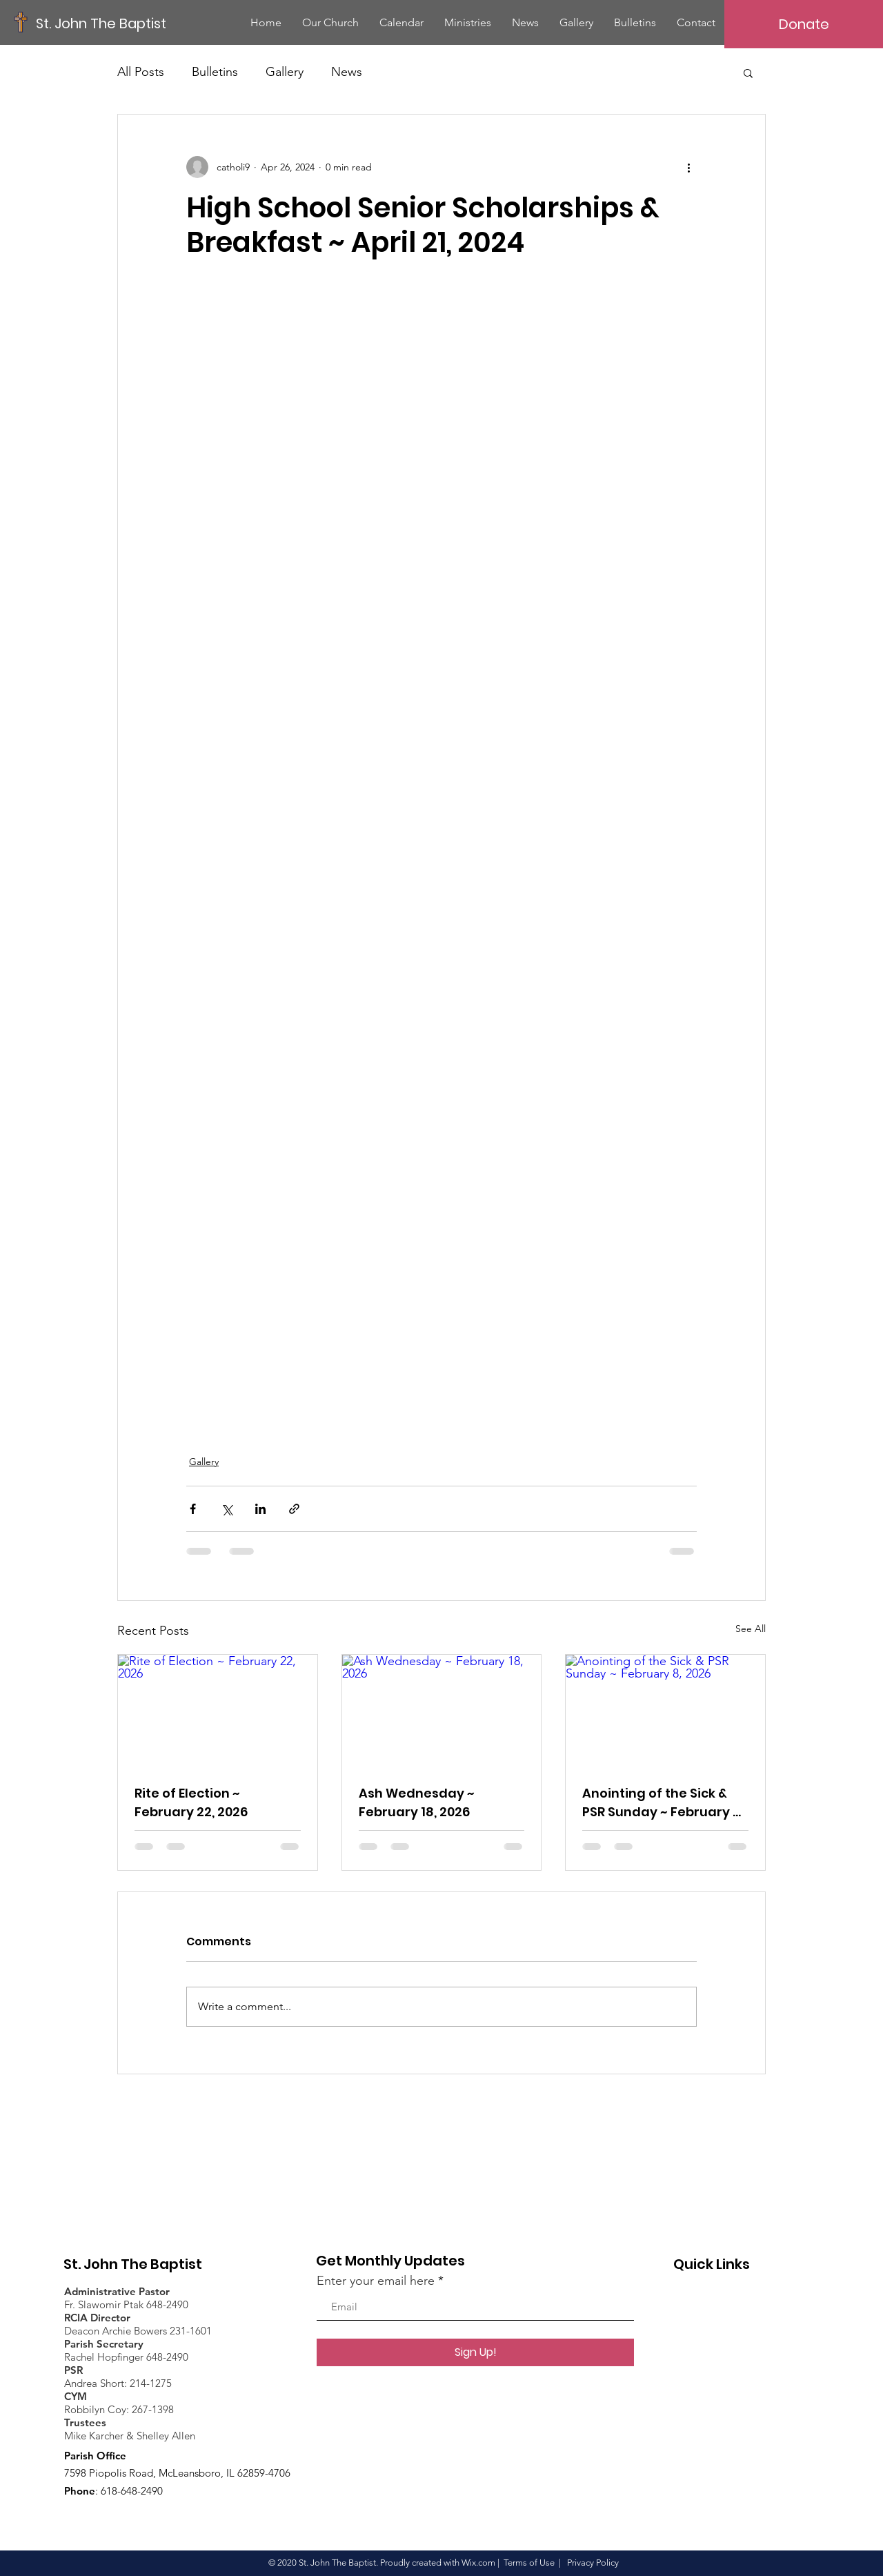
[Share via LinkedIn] (260, 1508)
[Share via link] (294, 1508)
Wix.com (478, 2562)
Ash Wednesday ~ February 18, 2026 (417, 1802)
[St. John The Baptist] (101, 23)
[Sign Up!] (475, 2352)
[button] (748, 72)
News (346, 71)
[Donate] (803, 24)
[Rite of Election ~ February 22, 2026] (217, 1711)
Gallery (285, 71)
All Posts (140, 71)
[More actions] (688, 167)
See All (750, 1628)
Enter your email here (376, 2280)
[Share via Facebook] (192, 1508)
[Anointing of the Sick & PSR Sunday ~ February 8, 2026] (665, 1711)
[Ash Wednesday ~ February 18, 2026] (442, 1711)
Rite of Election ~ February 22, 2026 (191, 1802)
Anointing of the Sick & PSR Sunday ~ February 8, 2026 (663, 1802)
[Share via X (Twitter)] (226, 1508)
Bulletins (215, 71)
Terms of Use (529, 2562)
